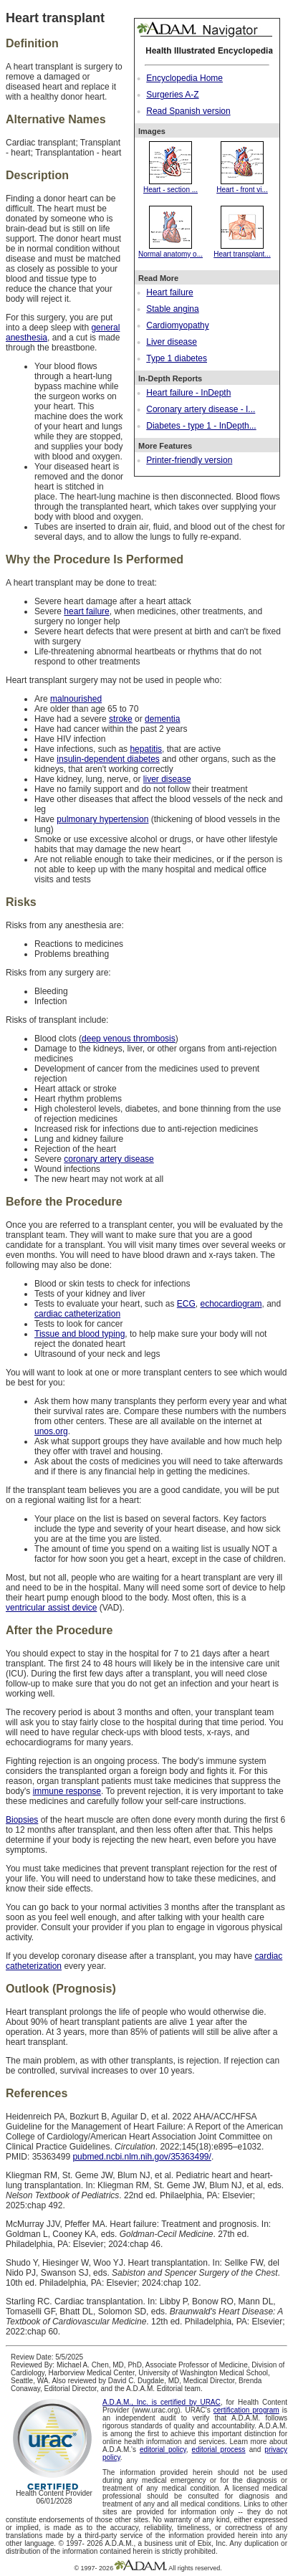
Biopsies (22, 1820)
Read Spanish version (188, 111)
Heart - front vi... (242, 186)
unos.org (51, 1431)
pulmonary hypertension (102, 819)
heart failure (86, 611)
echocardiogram (230, 1304)
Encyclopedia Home (184, 78)
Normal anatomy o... (170, 250)
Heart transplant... (241, 250)
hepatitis (146, 749)
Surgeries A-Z (172, 95)
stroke (121, 719)
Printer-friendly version (189, 460)
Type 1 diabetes (176, 358)
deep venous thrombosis (129, 1039)
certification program (246, 2410)
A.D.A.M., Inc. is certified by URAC (161, 2402)
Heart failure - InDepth (188, 393)
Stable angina (172, 309)
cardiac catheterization (77, 1314)
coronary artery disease (108, 1159)
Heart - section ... (170, 186)
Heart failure (169, 292)
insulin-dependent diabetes (108, 759)
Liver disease (171, 342)
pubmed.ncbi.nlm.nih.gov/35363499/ (141, 2157)
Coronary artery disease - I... (200, 409)
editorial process (219, 2449)
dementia (162, 719)
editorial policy (163, 2449)
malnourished (76, 699)
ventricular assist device (51, 1608)
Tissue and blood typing (79, 1334)
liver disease (167, 779)
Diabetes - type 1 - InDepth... (201, 426)
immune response (67, 1791)
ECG (186, 1304)
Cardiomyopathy (177, 325)
